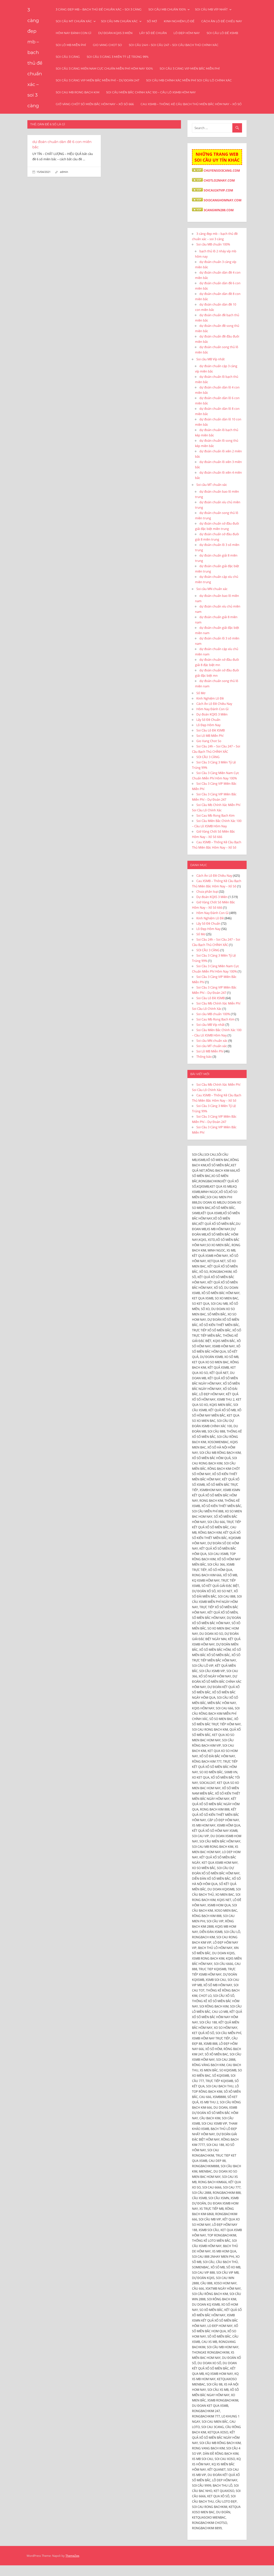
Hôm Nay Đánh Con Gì (125, 32)
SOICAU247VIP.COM (218, 201)
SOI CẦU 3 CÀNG (169, 56)
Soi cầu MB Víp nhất (218, 9)
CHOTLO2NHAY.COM (219, 191)
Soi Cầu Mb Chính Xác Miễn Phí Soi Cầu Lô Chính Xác (103, 92)
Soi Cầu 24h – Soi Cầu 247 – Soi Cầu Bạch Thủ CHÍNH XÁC (105, 56)
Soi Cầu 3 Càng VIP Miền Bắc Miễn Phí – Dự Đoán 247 (169, 80)
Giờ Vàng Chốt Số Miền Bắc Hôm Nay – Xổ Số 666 (196, 103)
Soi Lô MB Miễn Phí (147, 44)
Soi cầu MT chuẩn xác (80, 20)
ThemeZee (72, 2566)
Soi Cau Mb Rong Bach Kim (174, 92)
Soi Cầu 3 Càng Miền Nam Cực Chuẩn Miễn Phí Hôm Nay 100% (177, 68)
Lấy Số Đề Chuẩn (205, 32)
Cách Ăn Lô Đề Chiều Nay (80, 32)
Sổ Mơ (156, 20)
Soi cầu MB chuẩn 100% (173, 9)
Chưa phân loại (207, 902)
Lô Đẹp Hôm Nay (73, 44)
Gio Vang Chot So (183, 44)
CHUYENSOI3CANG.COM (222, 181)
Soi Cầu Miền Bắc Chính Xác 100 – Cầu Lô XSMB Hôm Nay (105, 103)
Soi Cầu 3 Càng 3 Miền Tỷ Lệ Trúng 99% (91, 68)
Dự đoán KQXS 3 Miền (167, 32)
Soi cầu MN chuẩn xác (126, 20)
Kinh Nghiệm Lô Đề (183, 20)
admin (64, 182)
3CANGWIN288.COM (219, 221)
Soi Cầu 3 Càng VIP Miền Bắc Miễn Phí (90, 80)
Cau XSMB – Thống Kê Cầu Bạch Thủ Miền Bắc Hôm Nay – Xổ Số (110, 115)
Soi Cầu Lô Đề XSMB (109, 44)
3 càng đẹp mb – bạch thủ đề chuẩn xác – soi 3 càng (37, 62)
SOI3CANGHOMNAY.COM (222, 211)
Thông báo (204, 1067)
